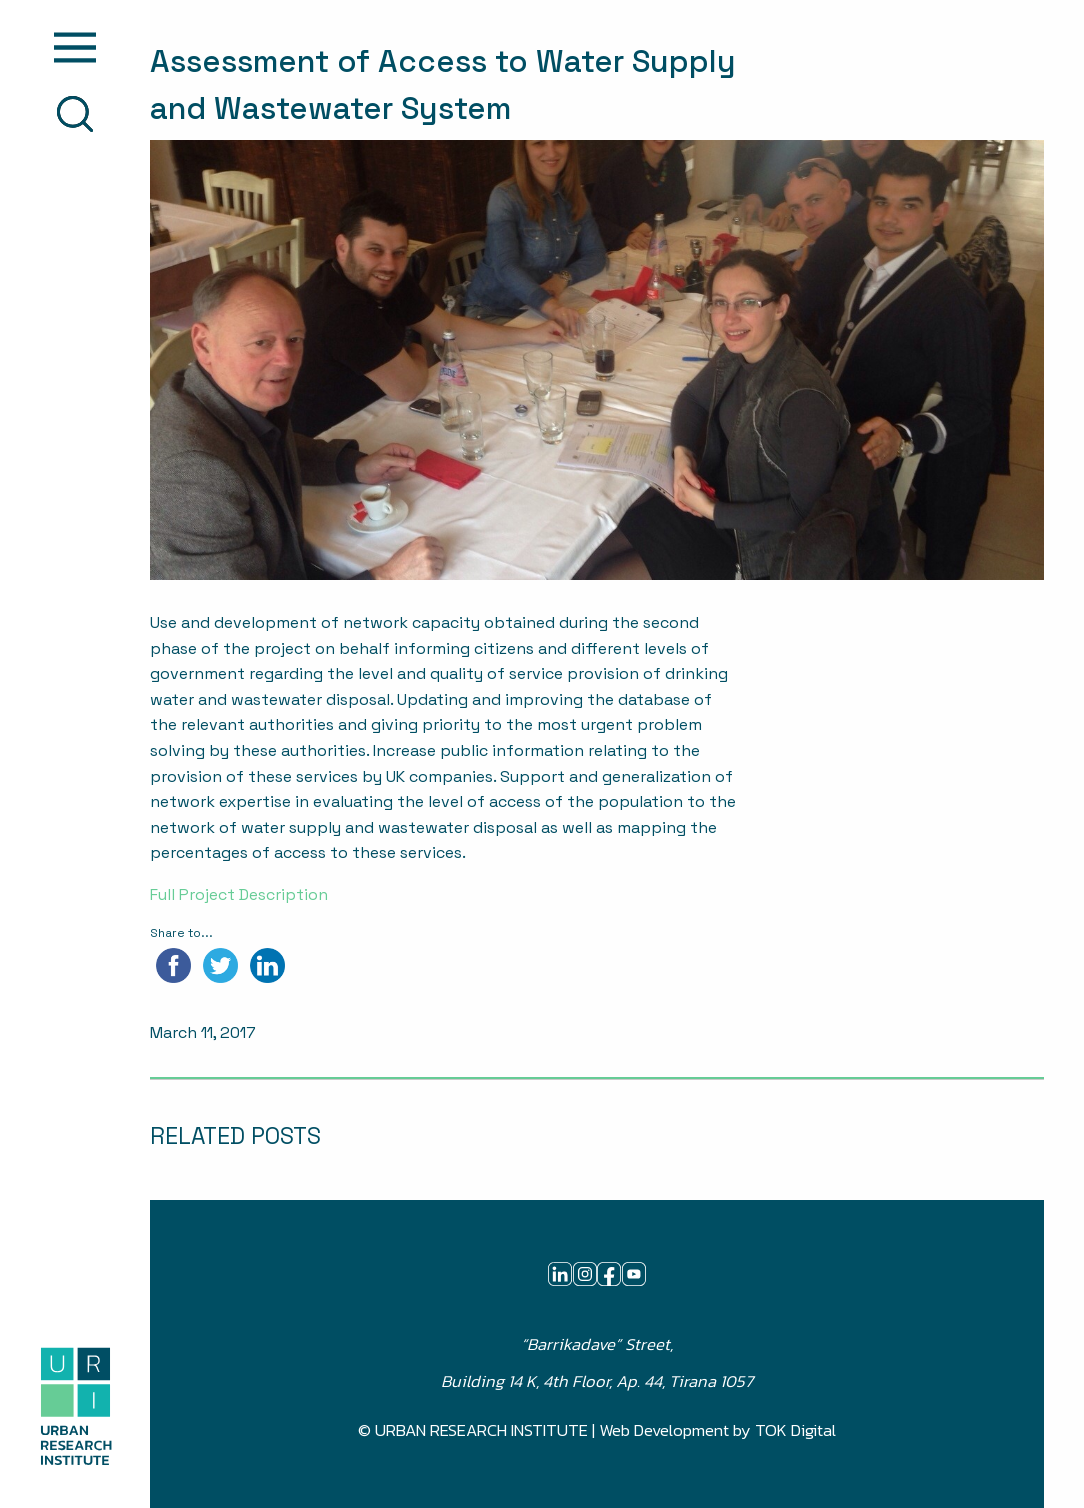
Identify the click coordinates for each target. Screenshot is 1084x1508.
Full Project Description (239, 894)
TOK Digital (795, 1430)
